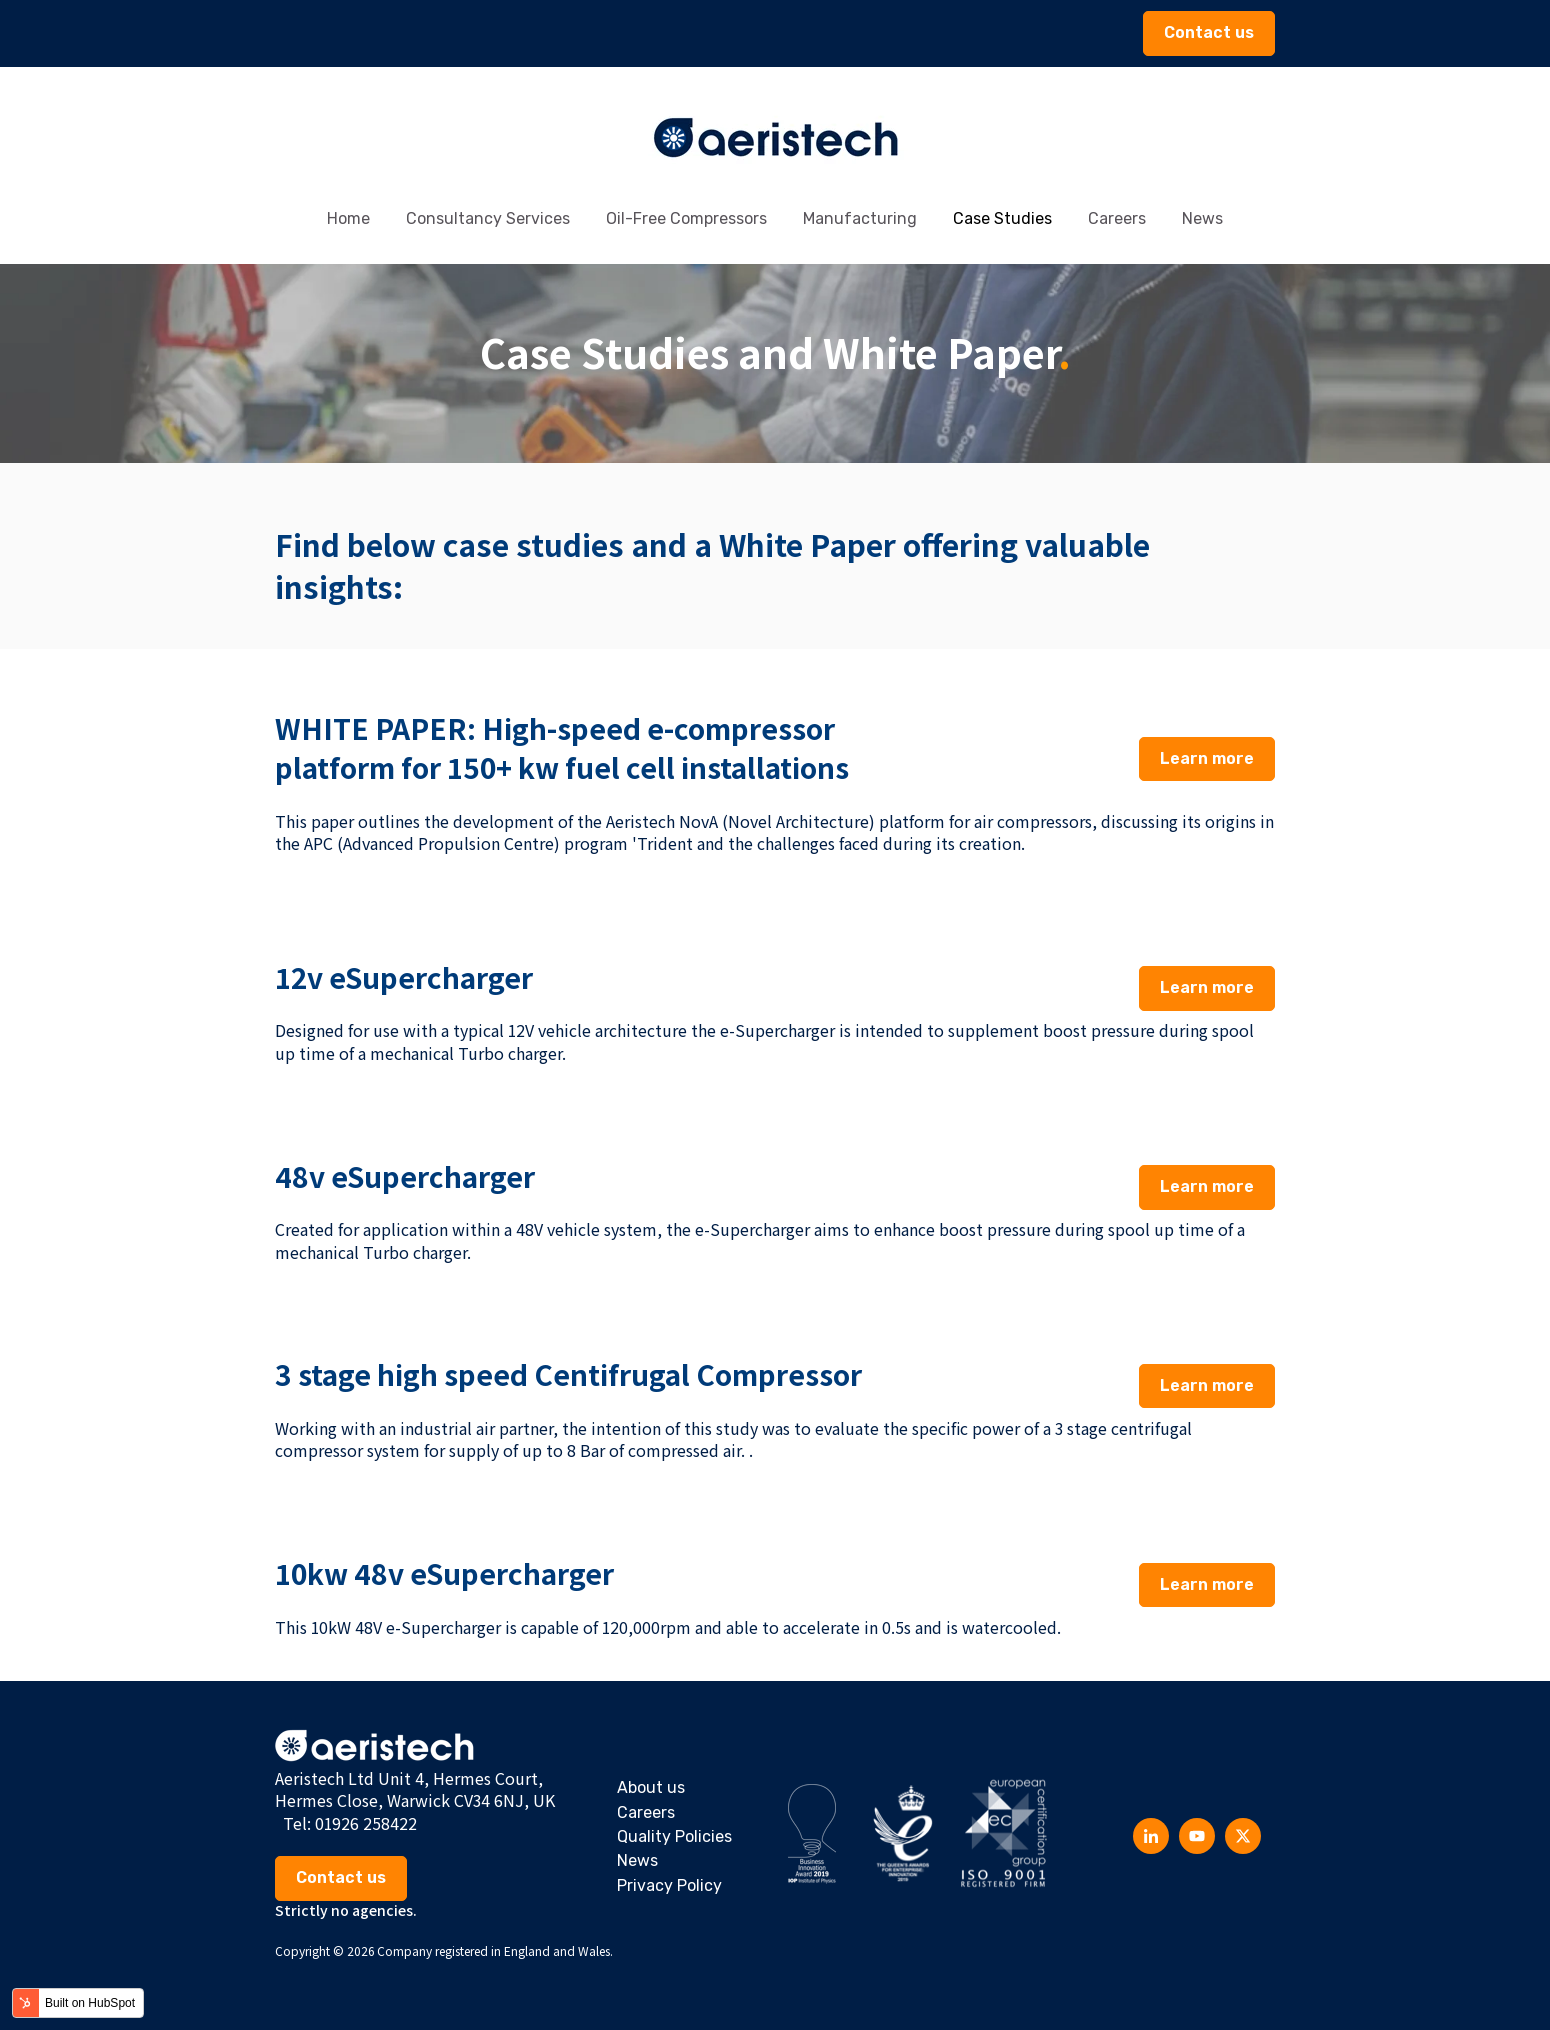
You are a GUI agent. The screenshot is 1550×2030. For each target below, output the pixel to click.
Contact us (1209, 32)
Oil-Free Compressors (686, 218)
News (1202, 218)
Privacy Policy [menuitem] (669, 1885)
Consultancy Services (488, 218)
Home (348, 218)
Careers (1117, 218)
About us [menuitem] (651, 1787)
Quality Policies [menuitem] (674, 1836)
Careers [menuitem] (646, 1812)
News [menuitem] (637, 1860)
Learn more (1207, 758)
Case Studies (1002, 218)
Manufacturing (860, 218)
